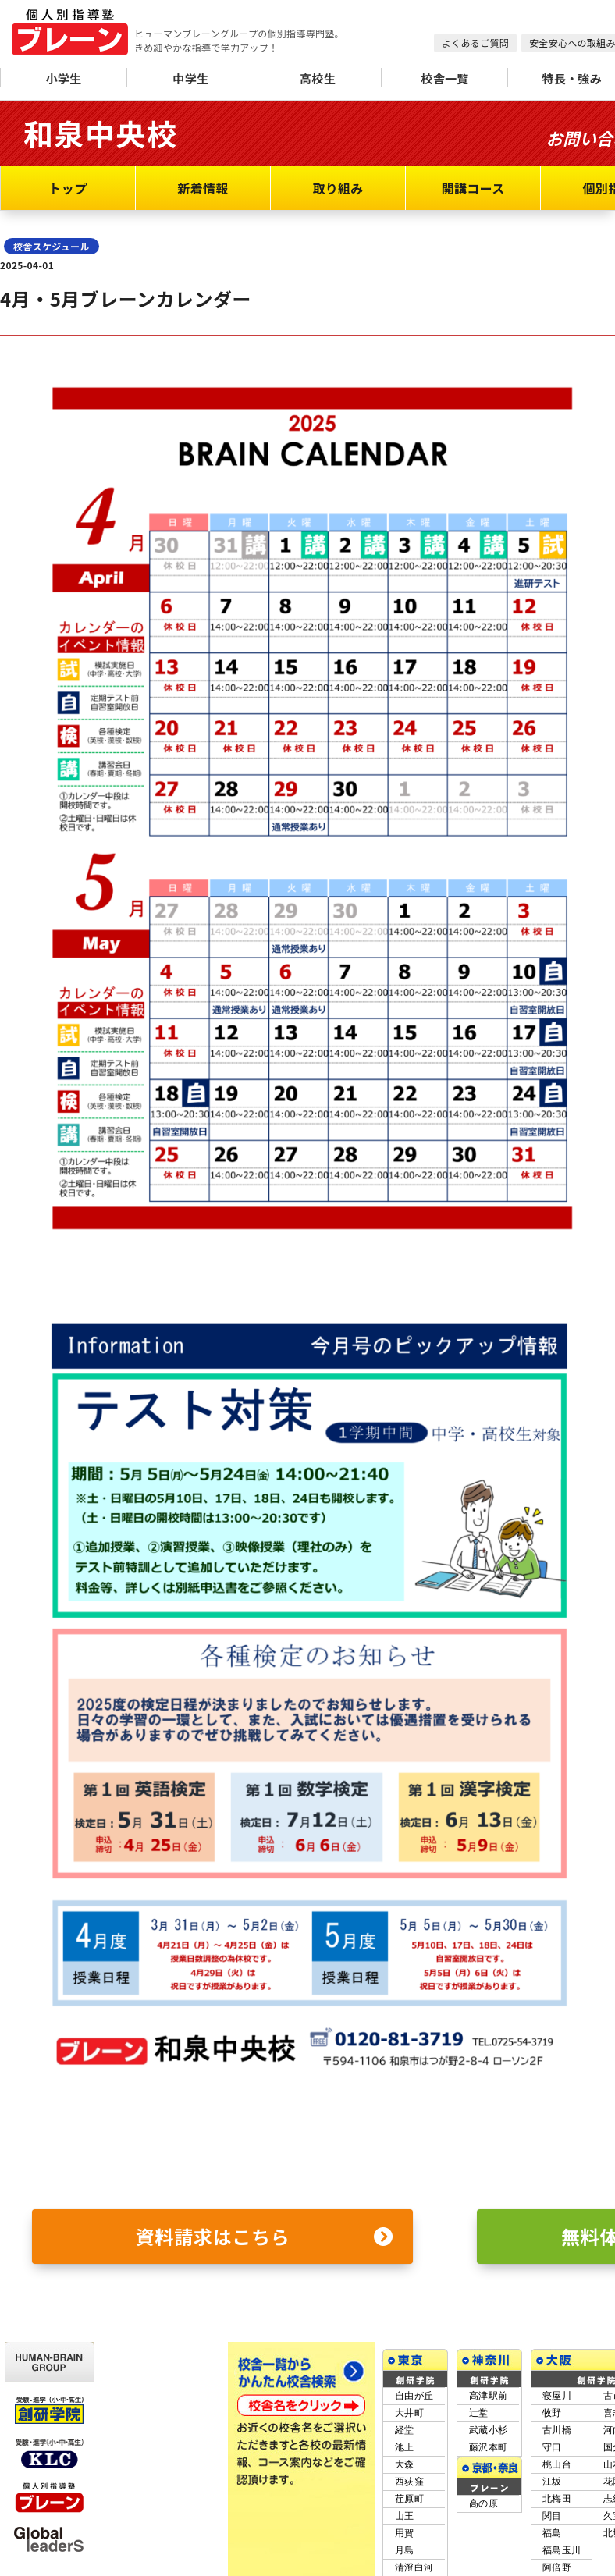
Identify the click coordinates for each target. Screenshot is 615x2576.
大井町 (409, 2412)
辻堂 (479, 2412)
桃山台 (556, 2464)
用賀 (404, 2533)
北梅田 (556, 2498)
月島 (404, 2550)
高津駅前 (488, 2395)
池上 (404, 2447)
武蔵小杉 (488, 2430)
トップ (68, 188)
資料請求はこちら (264, 2236)
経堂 (404, 2430)
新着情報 (202, 188)
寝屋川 (556, 2395)
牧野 (552, 2412)
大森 (404, 2464)
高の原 (483, 2503)
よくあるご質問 (475, 42)
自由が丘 (414, 2395)
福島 (552, 2533)
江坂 (552, 2481)
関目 (552, 2515)
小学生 (63, 78)
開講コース (473, 188)
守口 (552, 2447)
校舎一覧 (444, 78)
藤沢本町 (488, 2447)
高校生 (318, 78)
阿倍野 (556, 2567)
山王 (404, 2515)
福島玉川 (561, 2550)
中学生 (190, 78)
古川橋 (556, 2430)
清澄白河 (414, 2567)
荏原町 (409, 2498)
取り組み (337, 188)
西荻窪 (409, 2481)
